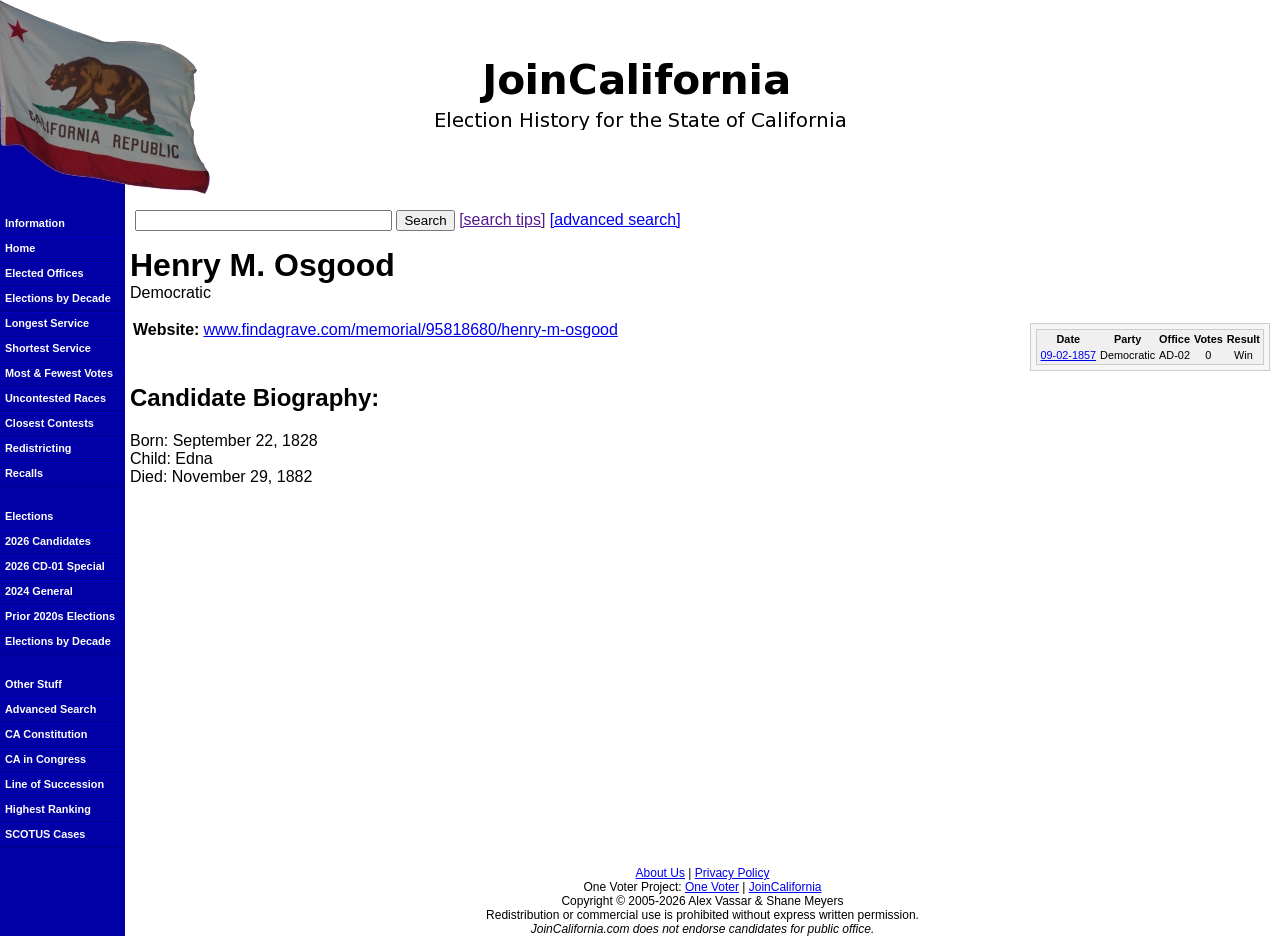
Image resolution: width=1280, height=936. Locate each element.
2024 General (39, 591)
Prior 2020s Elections (60, 616)
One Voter (712, 887)
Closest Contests (49, 423)
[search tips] (502, 219)
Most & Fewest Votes (59, 373)
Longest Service (47, 323)
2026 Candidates (48, 541)
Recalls (24, 473)
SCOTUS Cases (45, 834)
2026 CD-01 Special (55, 566)
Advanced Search (50, 709)
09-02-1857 (1068, 355)
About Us (660, 873)
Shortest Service (48, 348)
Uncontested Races (55, 398)
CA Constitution (46, 734)
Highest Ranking (48, 809)
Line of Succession (54, 784)
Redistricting (38, 448)
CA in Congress (45, 759)
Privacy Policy (732, 873)
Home (20, 248)
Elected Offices (44, 273)
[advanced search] (615, 219)
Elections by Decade (58, 298)
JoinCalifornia (785, 887)
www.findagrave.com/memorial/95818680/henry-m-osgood (410, 329)
